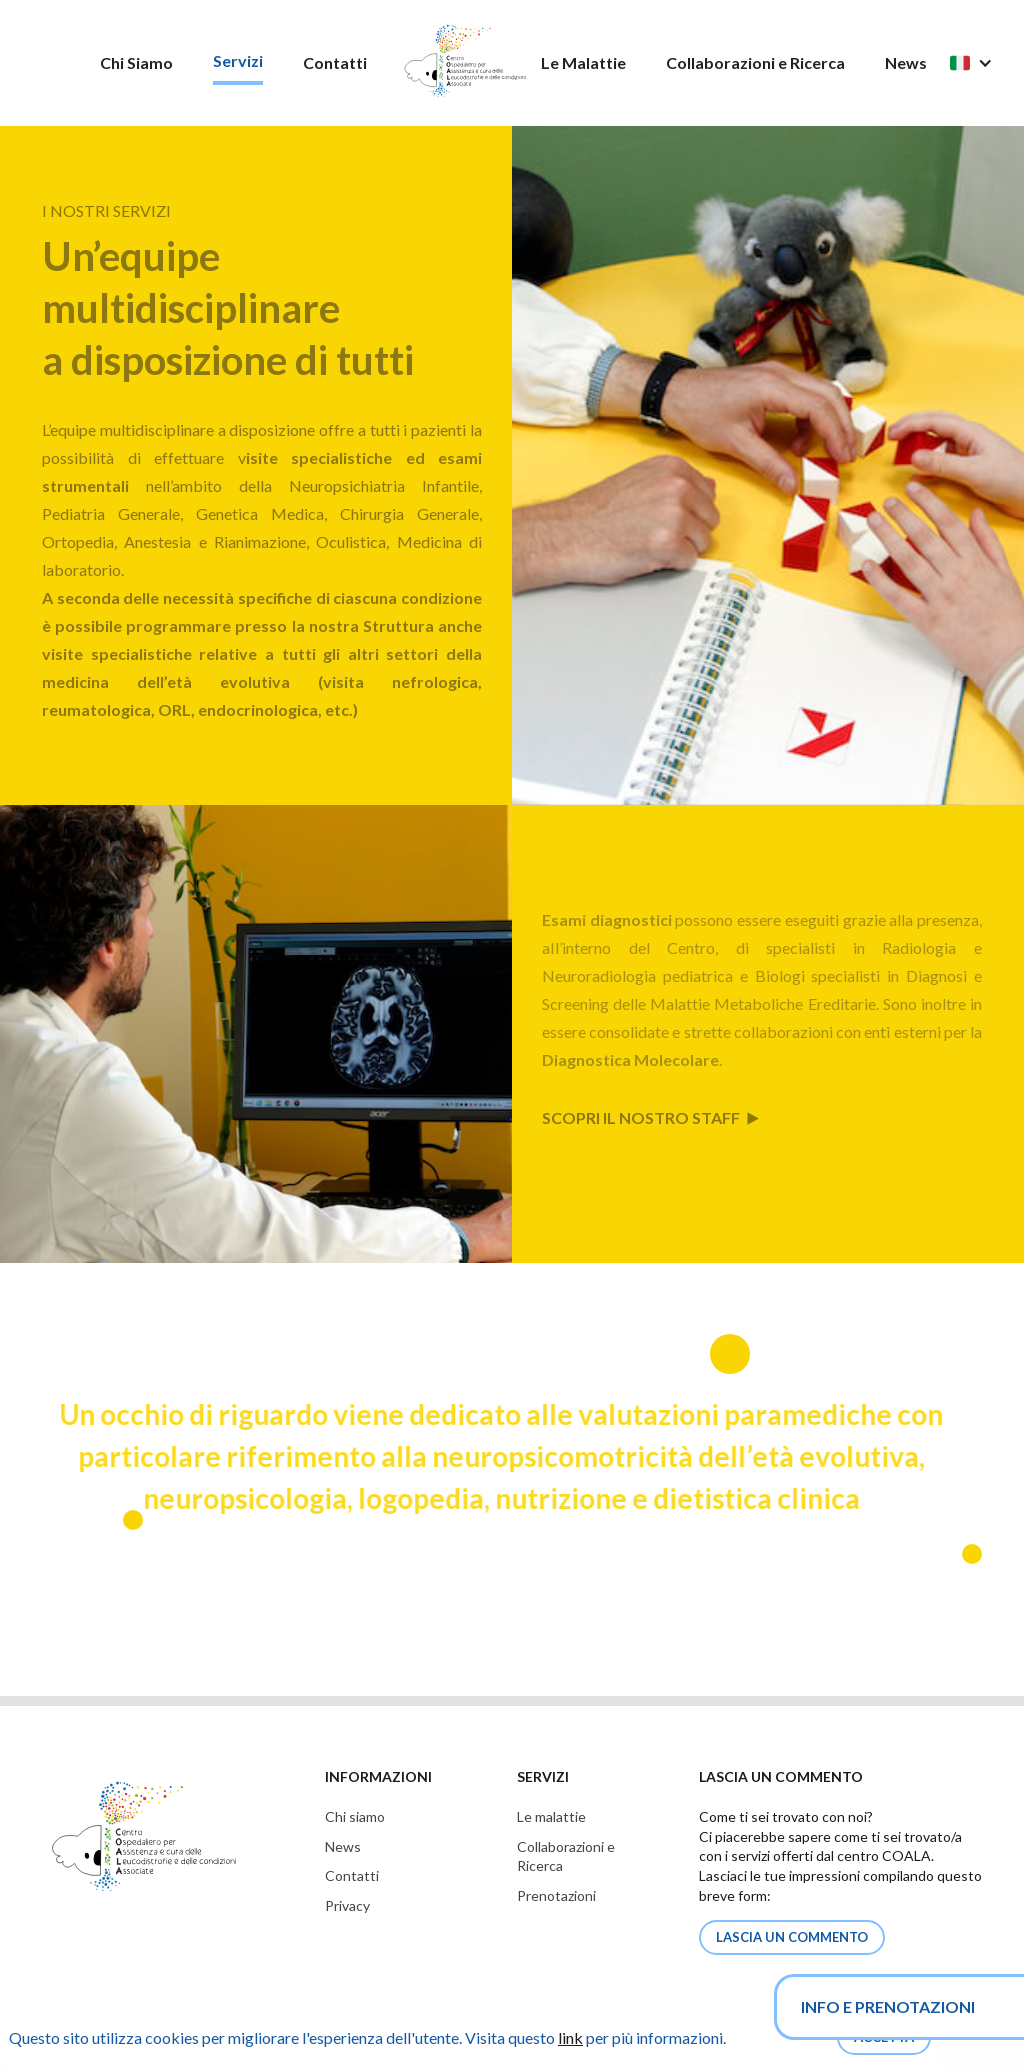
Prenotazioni (556, 1895)
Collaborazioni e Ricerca (755, 62)
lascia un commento (792, 1937)
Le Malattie (583, 62)
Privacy (347, 1905)
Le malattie (551, 1816)
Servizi (238, 60)
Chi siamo (355, 1816)
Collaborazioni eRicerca (566, 1856)
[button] (981, 62)
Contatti (335, 62)
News (906, 62)
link (570, 2037)
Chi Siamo (136, 62)
